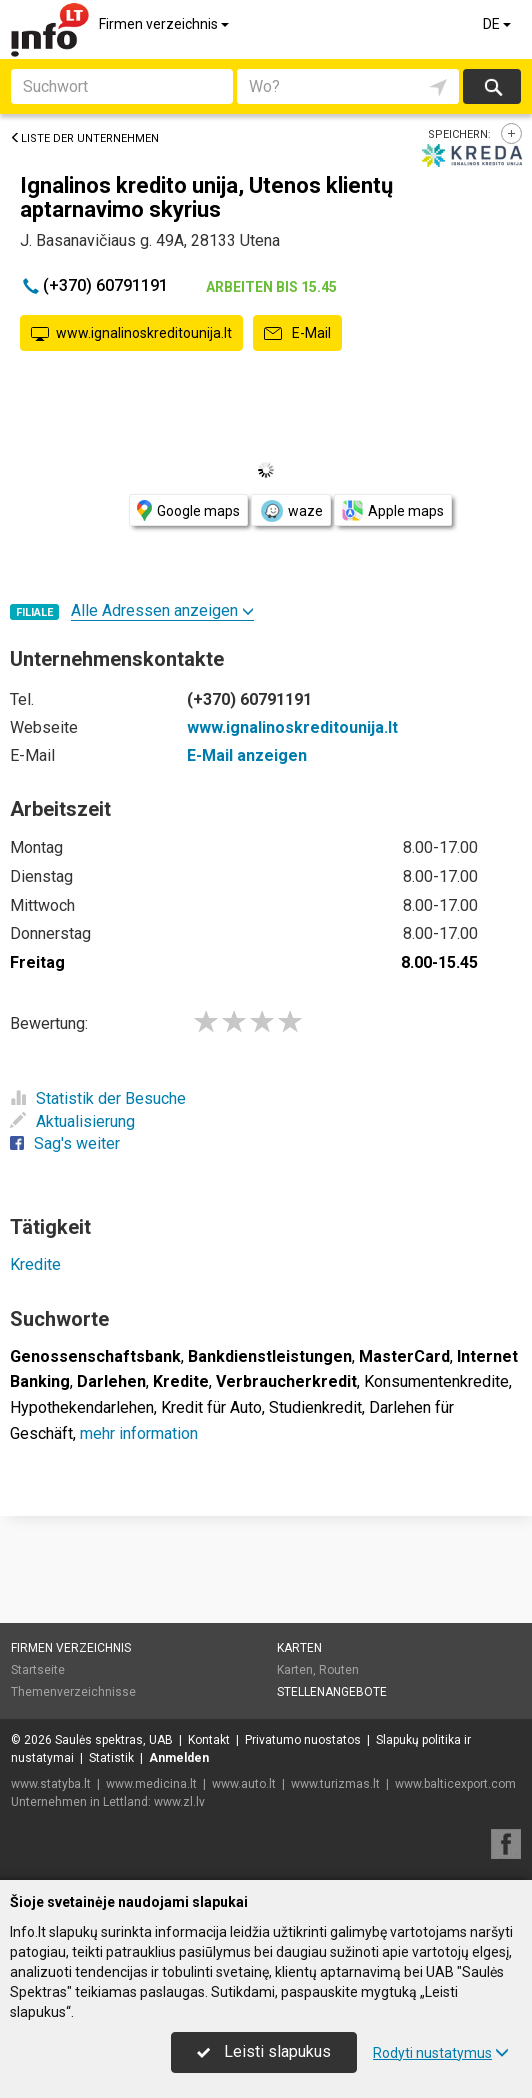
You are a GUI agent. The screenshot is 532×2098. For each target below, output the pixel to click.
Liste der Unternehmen (84, 138)
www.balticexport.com (455, 1784)
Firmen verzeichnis (165, 24)
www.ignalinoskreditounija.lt (131, 334)
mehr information (139, 1433)
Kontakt (209, 1740)
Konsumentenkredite (436, 1381)
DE (498, 24)
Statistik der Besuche (98, 1098)
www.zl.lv (179, 1802)
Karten (299, 1648)
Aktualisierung (72, 1121)
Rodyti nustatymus (441, 2053)
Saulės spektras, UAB (114, 1740)
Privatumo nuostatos (303, 1740)
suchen (492, 86)
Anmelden (179, 1758)
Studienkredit (315, 1407)
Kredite (35, 1264)
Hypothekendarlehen (82, 1407)
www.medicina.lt (151, 1784)
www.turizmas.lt (335, 1784)
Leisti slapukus (264, 2051)
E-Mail (297, 334)
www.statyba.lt (51, 1784)
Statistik (111, 1758)
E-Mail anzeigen (247, 755)
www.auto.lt (244, 1784)
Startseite (38, 1670)
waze (291, 511)
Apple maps (393, 510)
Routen (339, 1670)
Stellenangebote (332, 1692)
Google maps (188, 510)
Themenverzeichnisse (73, 1692)
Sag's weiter (65, 1143)
